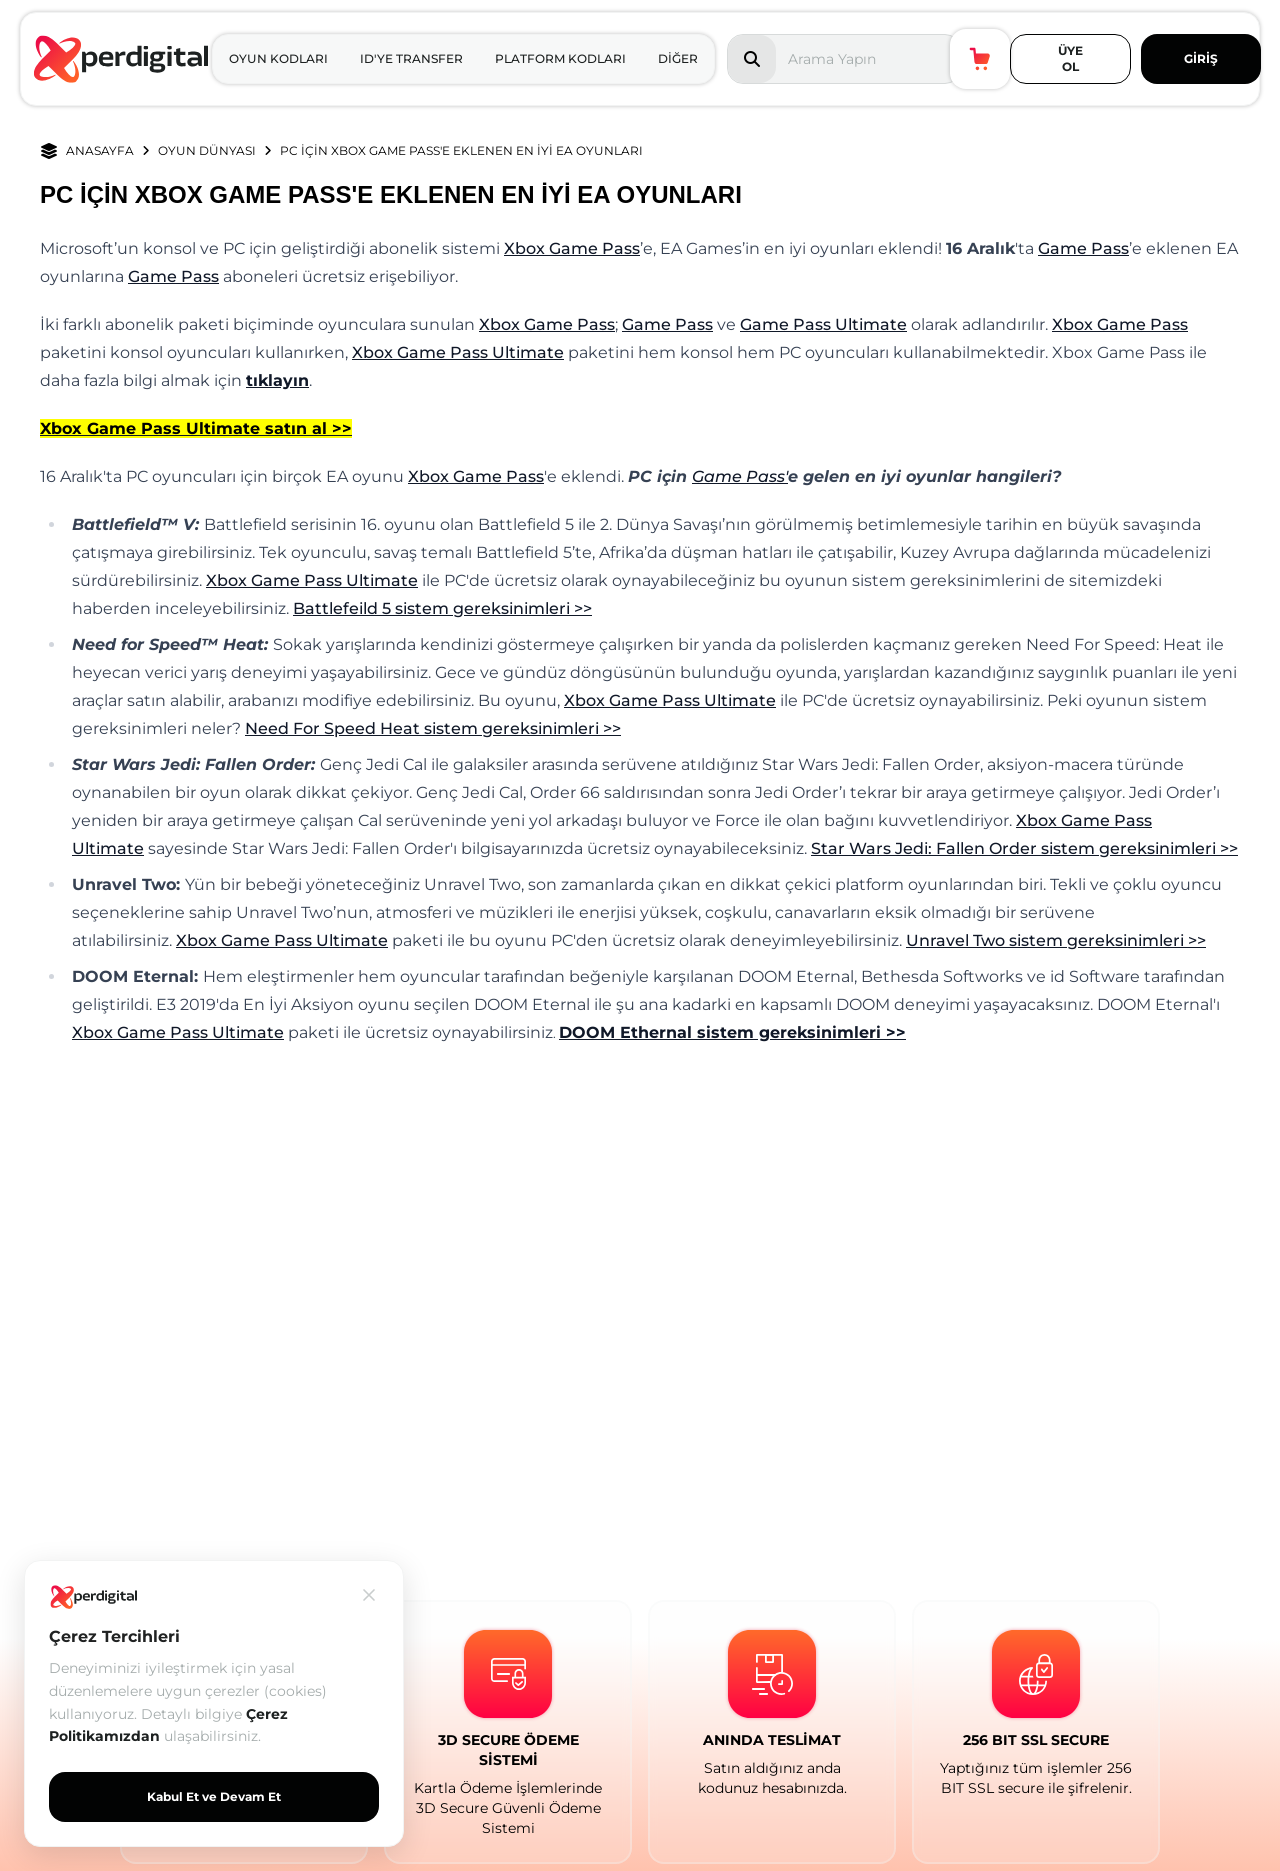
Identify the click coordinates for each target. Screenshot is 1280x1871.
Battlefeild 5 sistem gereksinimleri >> (442, 608)
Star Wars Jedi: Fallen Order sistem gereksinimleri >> (1024, 848)
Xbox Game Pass (572, 248)
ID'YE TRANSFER (411, 58)
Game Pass (1083, 248)
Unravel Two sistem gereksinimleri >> (1056, 940)
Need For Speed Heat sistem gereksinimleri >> (433, 728)
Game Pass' (740, 476)
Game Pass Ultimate (823, 324)
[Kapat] (369, 1595)
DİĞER (678, 58)
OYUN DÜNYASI (207, 150)
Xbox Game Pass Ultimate (458, 352)
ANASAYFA (100, 150)
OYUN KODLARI (278, 58)
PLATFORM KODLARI (560, 58)
